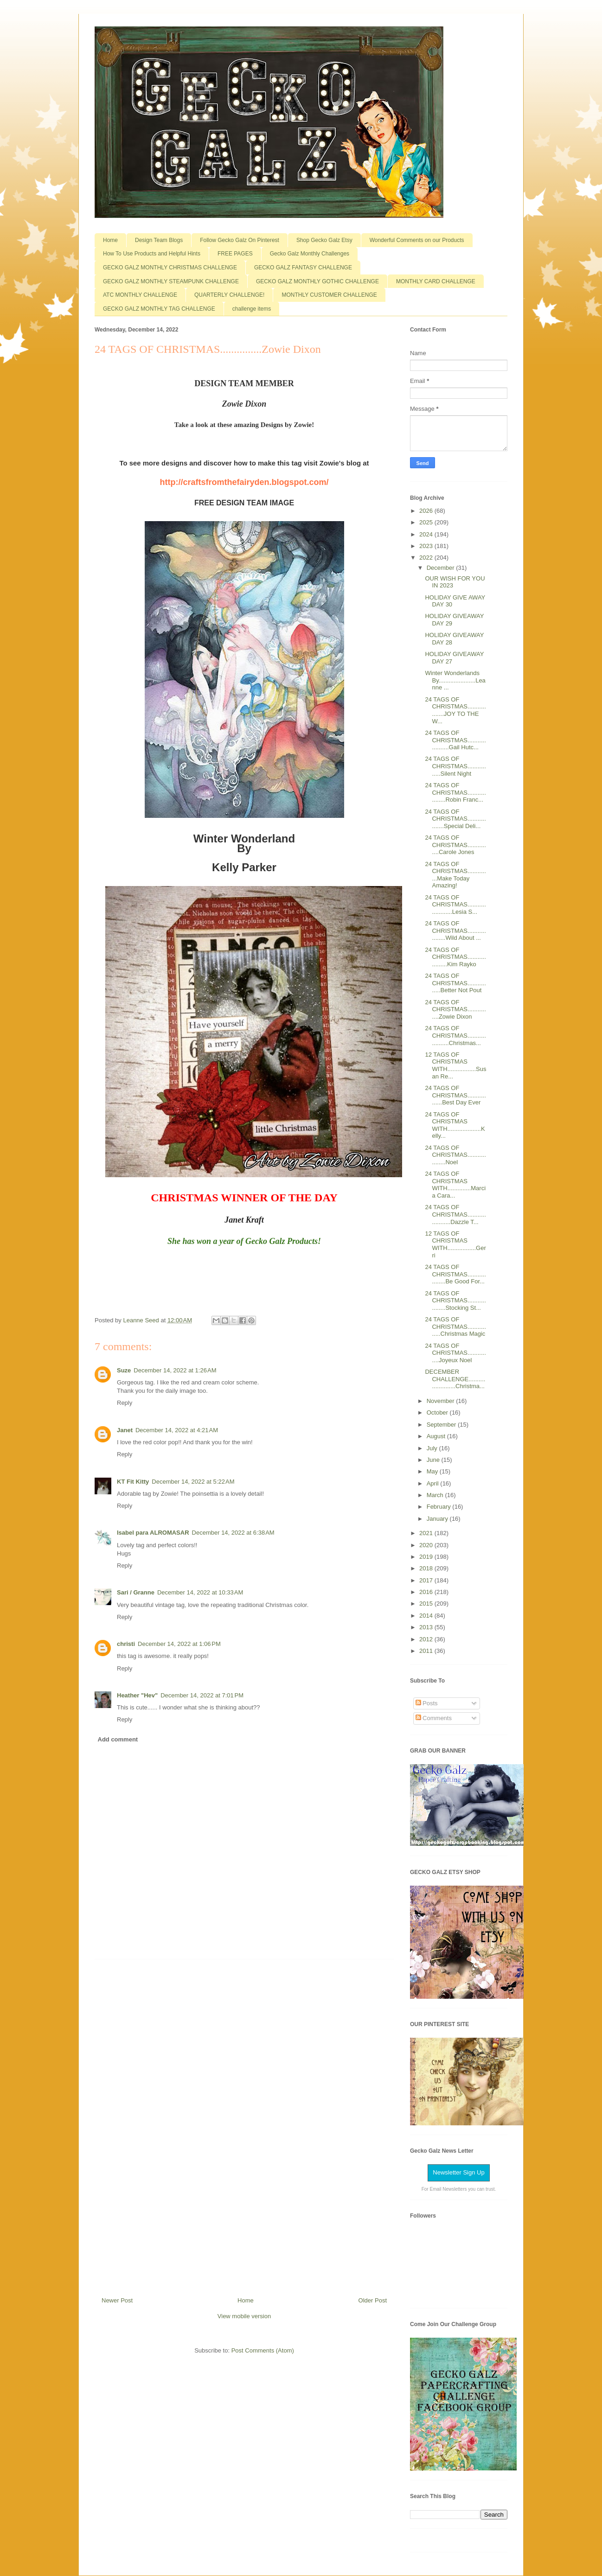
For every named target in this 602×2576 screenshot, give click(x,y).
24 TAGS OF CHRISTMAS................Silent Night (455, 766)
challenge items (251, 309)
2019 (427, 1556)
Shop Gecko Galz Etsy (324, 240)
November (441, 1400)
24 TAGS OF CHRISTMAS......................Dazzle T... (455, 1214)
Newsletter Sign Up (458, 2172)
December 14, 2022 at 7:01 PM (201, 1695)
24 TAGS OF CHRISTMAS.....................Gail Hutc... (455, 740)
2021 (427, 1533)
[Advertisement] (244, 2124)
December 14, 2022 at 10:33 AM (200, 1592)
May (433, 1471)
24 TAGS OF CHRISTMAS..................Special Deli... (455, 818)
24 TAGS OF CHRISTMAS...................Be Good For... (455, 1274)
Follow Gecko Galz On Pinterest (239, 240)
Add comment (118, 1739)
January (438, 1518)
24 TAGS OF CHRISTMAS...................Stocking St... (455, 1300)
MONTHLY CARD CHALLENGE (435, 281)
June (434, 1459)
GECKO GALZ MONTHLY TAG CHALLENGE (159, 309)
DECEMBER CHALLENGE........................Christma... (455, 1379)
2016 (427, 1591)
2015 (427, 1603)
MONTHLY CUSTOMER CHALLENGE (329, 295)
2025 (427, 522)
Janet (125, 1430)
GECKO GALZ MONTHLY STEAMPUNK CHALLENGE (171, 281)
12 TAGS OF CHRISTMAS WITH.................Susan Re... (455, 1065)
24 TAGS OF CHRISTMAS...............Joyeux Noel (455, 1353)
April (434, 1483)
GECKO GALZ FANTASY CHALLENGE (303, 267)
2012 (427, 1639)
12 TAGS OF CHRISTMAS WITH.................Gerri (455, 1244)
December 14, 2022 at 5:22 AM (193, 1481)
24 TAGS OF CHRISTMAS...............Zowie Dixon (455, 1009)
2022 (427, 557)
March (436, 1495)
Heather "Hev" (137, 1695)
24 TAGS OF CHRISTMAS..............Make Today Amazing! (455, 875)
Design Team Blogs (159, 240)
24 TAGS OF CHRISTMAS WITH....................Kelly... (455, 1125)
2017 (427, 1580)
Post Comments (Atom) (262, 2350)
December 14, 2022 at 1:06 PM (179, 1643)
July (433, 1448)
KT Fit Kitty (133, 1481)
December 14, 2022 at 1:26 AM (175, 1370)
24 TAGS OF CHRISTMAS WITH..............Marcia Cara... (455, 1184)
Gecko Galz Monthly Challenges (309, 253)
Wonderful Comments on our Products (417, 240)
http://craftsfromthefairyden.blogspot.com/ (244, 482)
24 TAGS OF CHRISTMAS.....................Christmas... (455, 1035)
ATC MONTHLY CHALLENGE (140, 295)
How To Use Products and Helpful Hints (151, 253)
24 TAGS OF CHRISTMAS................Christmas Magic (455, 1326)
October (438, 1412)
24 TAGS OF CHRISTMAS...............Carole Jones (455, 844)
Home (110, 240)
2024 (427, 534)
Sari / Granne (135, 1592)
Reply (124, 1402)
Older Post (373, 2300)
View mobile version (244, 2316)
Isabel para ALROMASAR (153, 1532)
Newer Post (117, 2300)
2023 (427, 545)
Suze (124, 1370)
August (437, 1436)
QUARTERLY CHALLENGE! (229, 295)
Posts (427, 1703)
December (441, 567)
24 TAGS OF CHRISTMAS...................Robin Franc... (455, 792)
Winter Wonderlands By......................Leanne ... (455, 680)
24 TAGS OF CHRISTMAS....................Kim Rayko (455, 957)
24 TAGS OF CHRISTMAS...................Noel (455, 1155)
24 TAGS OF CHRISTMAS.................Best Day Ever (455, 1095)
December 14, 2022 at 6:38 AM (233, 1532)
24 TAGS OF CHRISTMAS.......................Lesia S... (455, 904)
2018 (427, 1568)
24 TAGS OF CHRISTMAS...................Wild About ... (455, 930)
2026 (427, 510)
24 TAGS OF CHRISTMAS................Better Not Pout (455, 983)
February (440, 1506)
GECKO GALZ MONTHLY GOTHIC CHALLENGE (317, 281)
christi (126, 1643)
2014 (427, 1615)
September (442, 1424)
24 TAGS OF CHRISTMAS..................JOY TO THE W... (455, 710)
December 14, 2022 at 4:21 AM (176, 1430)
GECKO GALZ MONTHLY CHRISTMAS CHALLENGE (170, 267)
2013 (427, 1627)
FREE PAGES (235, 253)
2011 (427, 1650)
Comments (434, 1718)
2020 (427, 1545)
